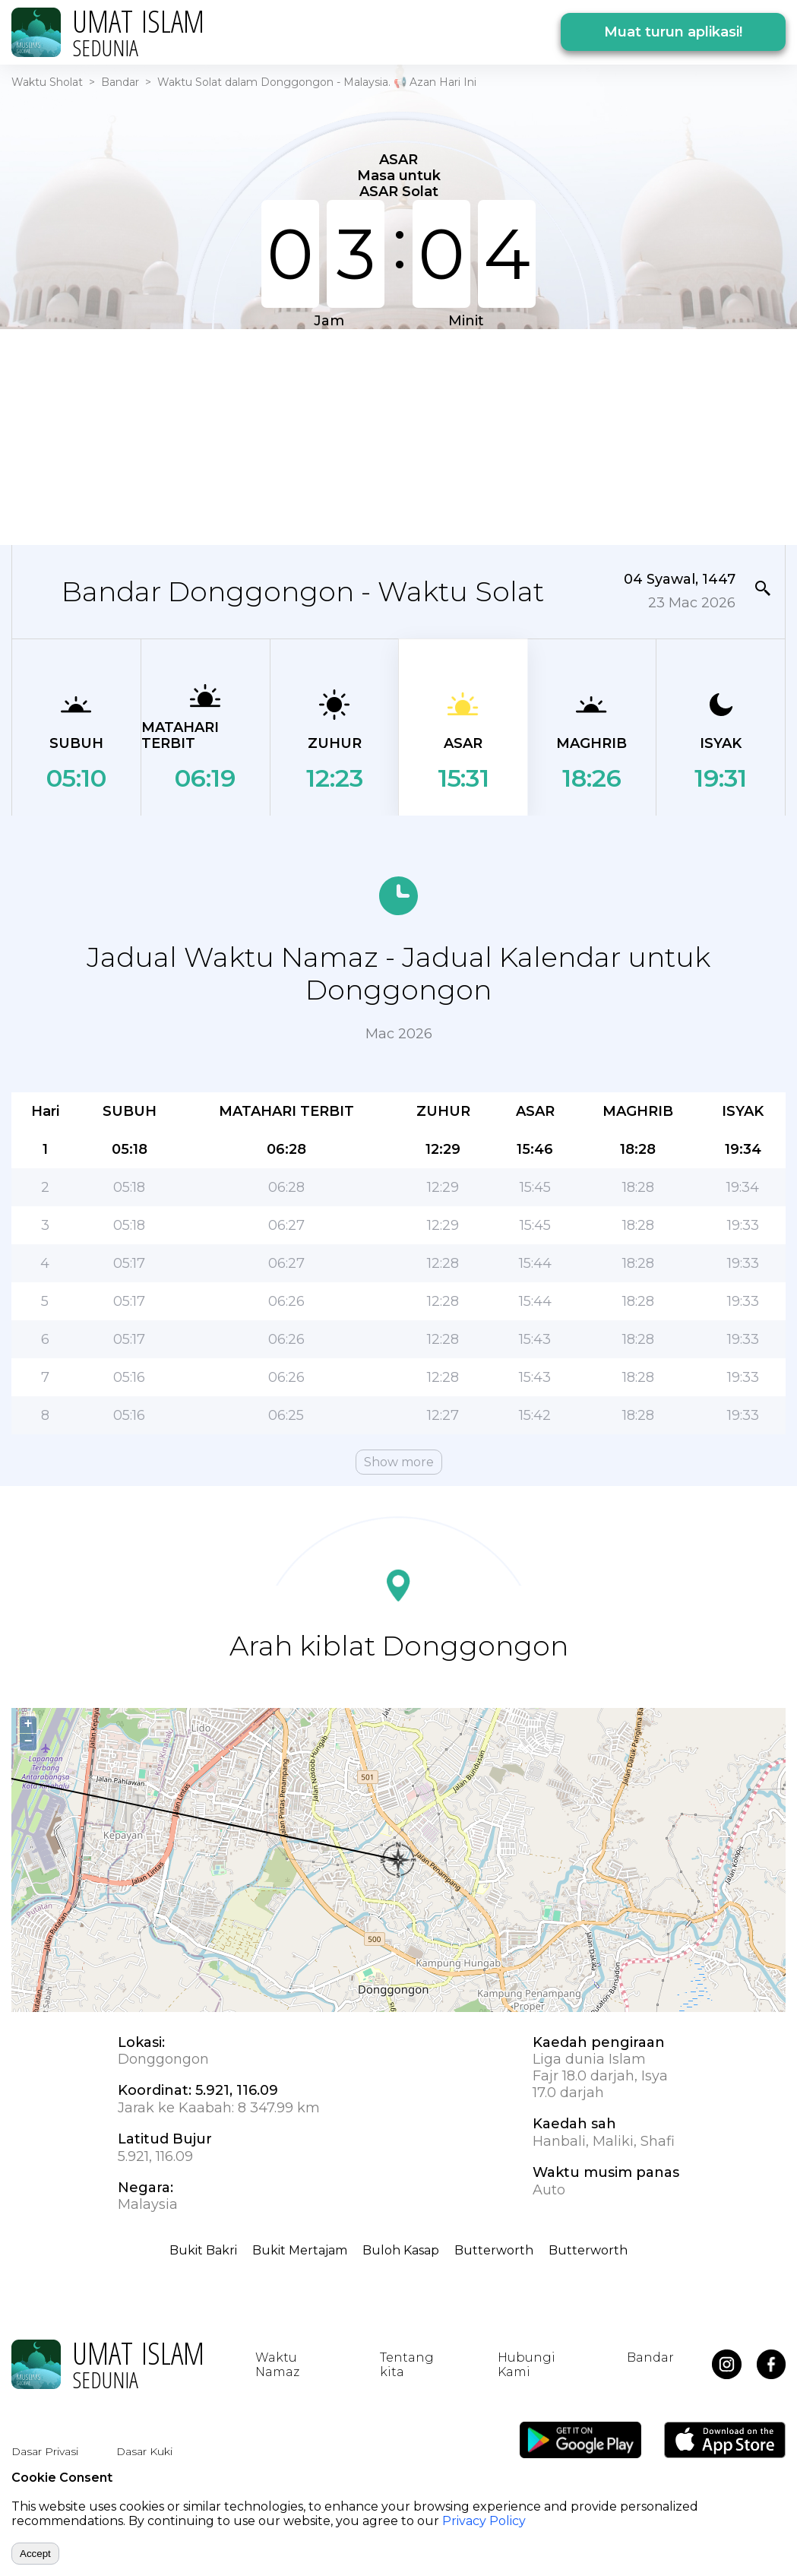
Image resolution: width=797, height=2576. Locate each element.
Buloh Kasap (400, 2250)
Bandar (120, 82)
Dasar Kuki (144, 2451)
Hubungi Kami (526, 2364)
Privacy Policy (484, 2521)
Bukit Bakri (203, 2250)
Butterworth (493, 2250)
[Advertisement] (389, 435)
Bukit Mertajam (299, 2250)
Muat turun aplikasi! (673, 32)
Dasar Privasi (44, 2451)
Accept (35, 2553)
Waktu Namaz (277, 2364)
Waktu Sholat (47, 82)
